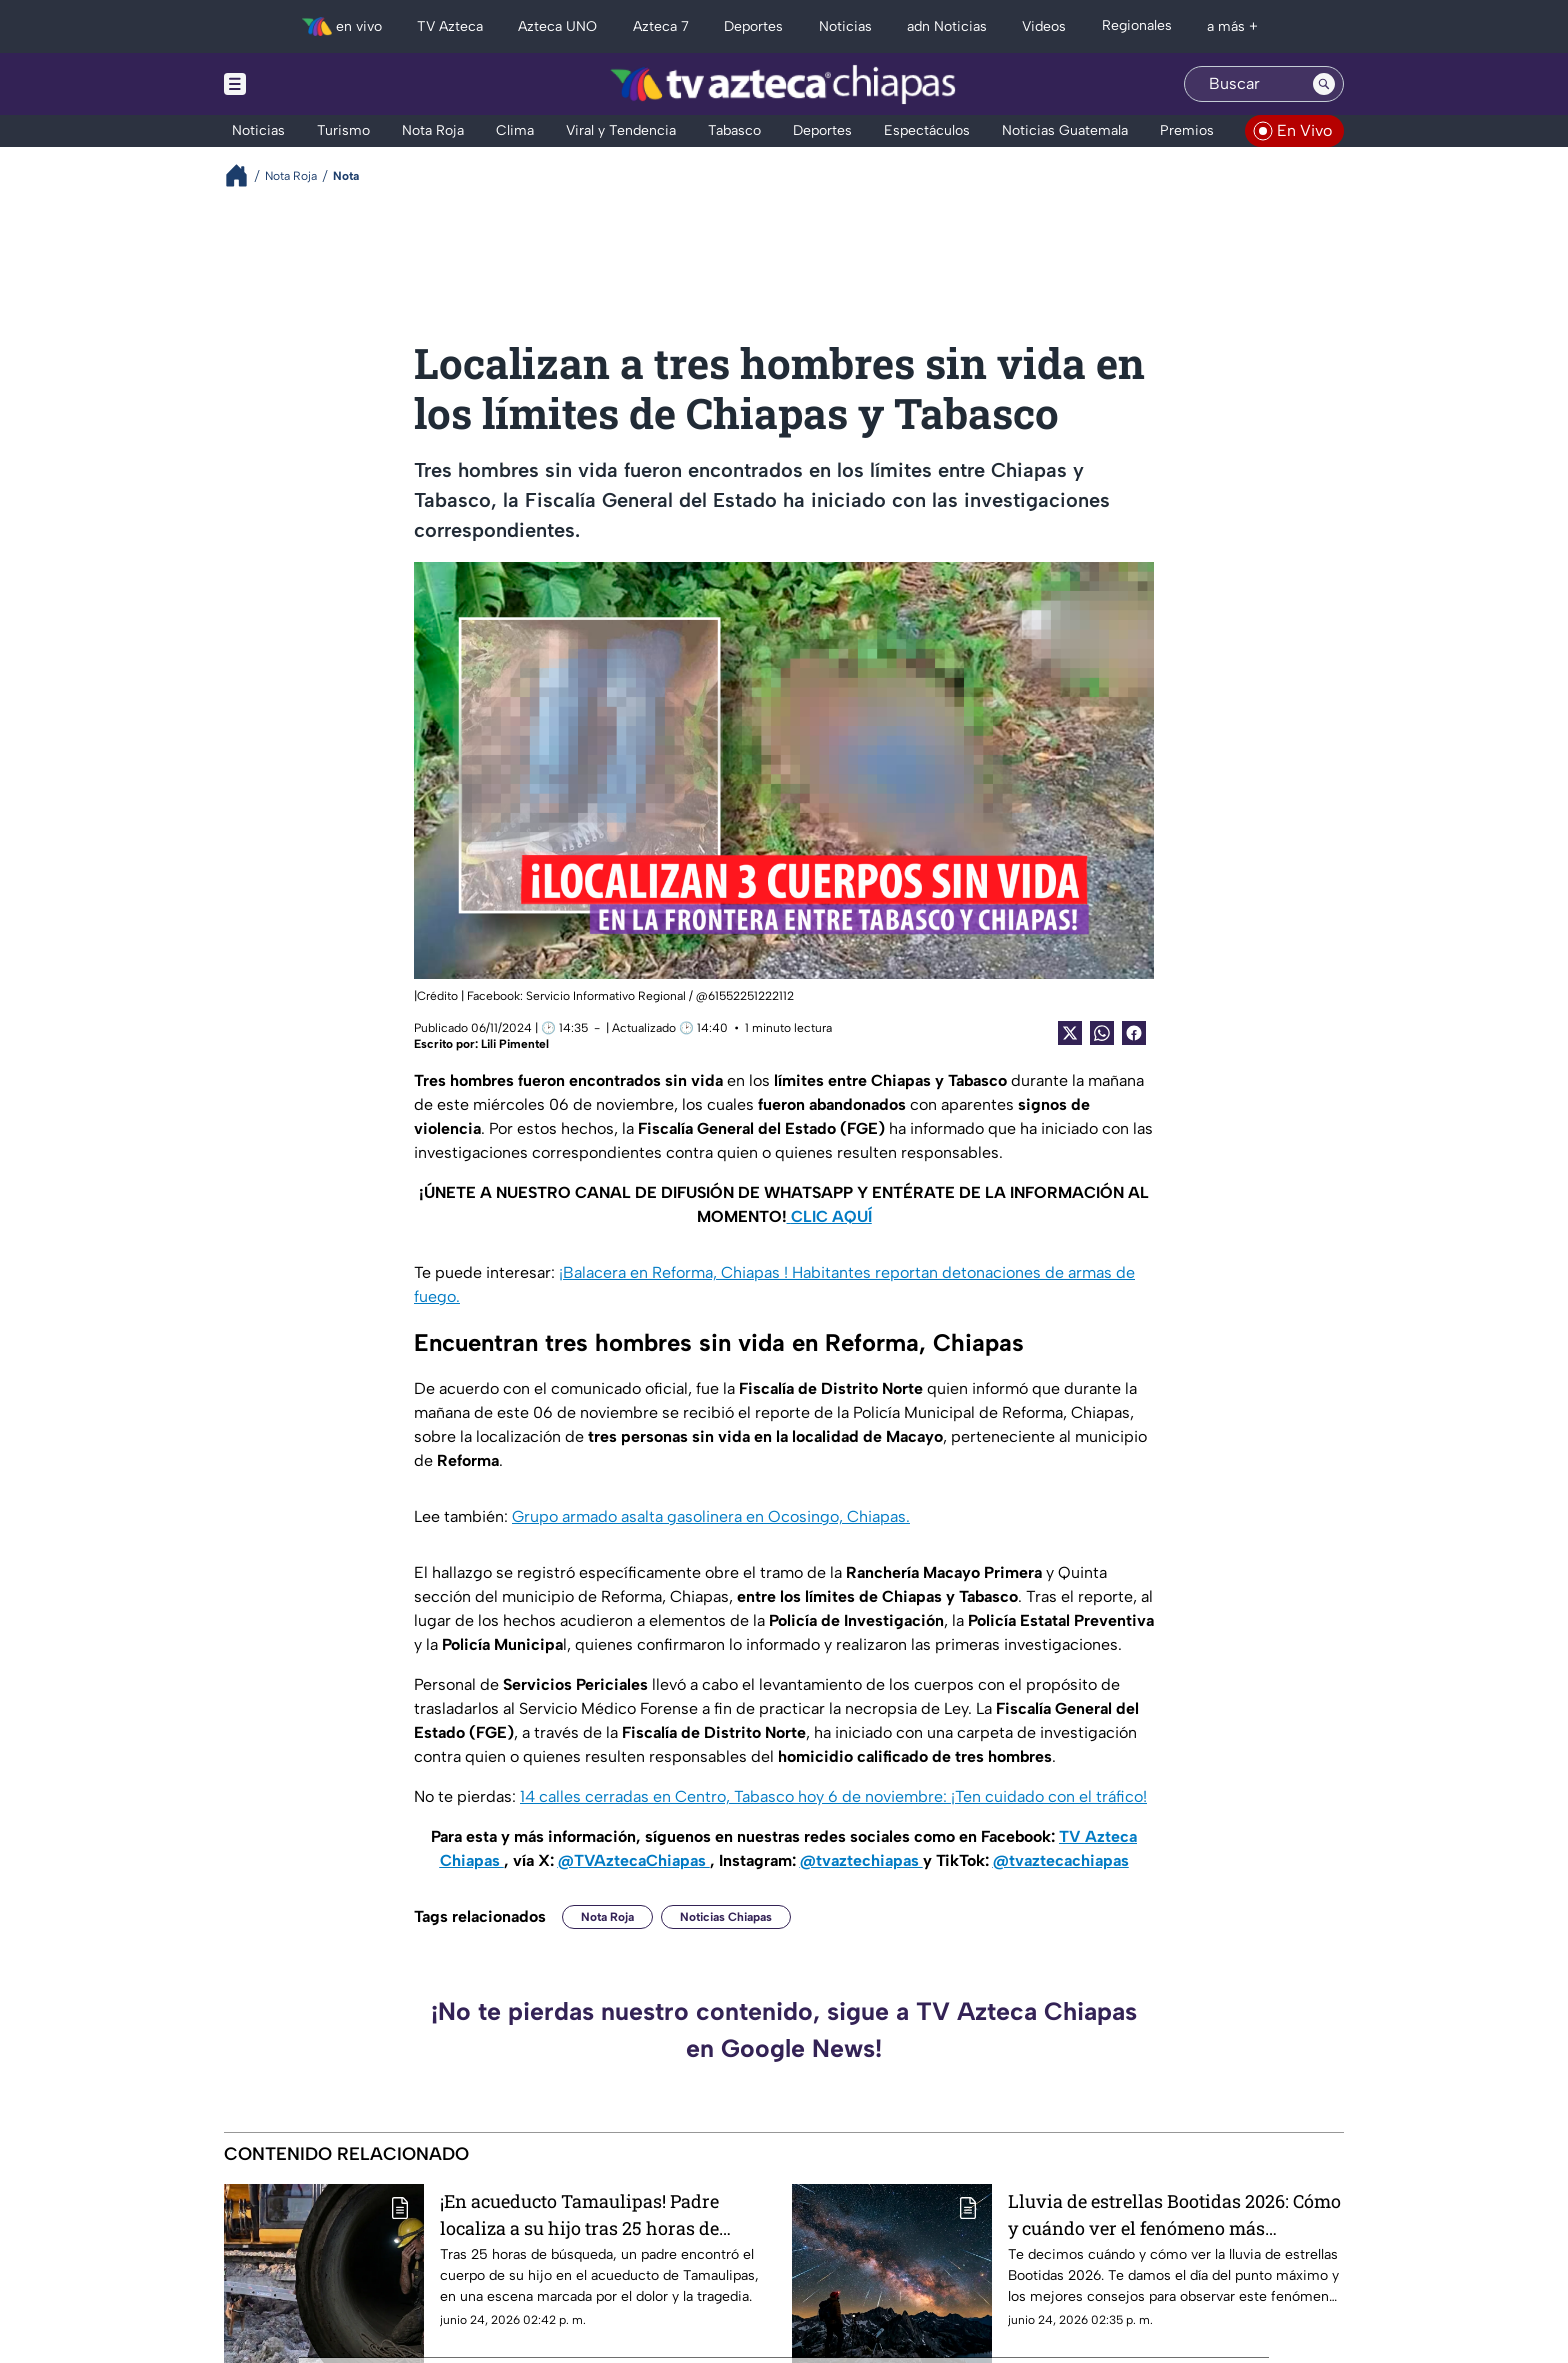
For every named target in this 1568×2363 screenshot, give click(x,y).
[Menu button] (304, 84)
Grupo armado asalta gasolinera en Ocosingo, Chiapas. (711, 1516)
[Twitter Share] (1070, 1033)
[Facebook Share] (1134, 1033)
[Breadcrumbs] (244, 175)
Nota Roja (607, 1917)
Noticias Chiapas (726, 1917)
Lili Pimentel (515, 1044)
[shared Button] (1102, 1033)
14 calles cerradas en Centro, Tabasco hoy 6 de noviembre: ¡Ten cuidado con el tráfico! (833, 1796)
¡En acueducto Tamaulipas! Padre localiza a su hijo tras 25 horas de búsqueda (579, 2214)
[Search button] (1324, 84)
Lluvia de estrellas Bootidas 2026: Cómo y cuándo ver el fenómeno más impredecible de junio (1174, 2214)
